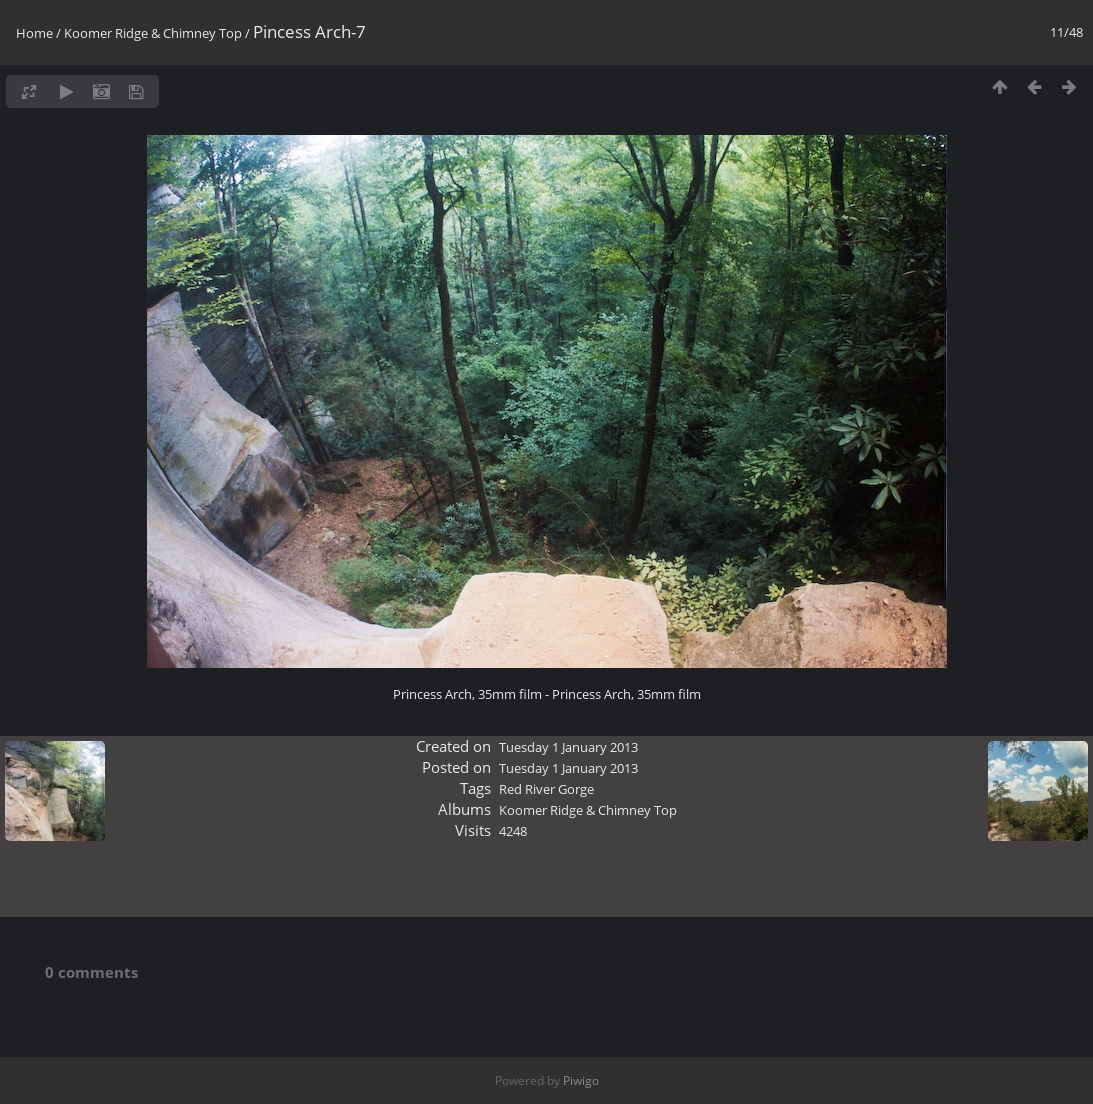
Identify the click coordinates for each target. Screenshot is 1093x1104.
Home (34, 33)
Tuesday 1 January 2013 (568, 747)
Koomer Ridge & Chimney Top (153, 33)
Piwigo (581, 1080)
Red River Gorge (546, 789)
